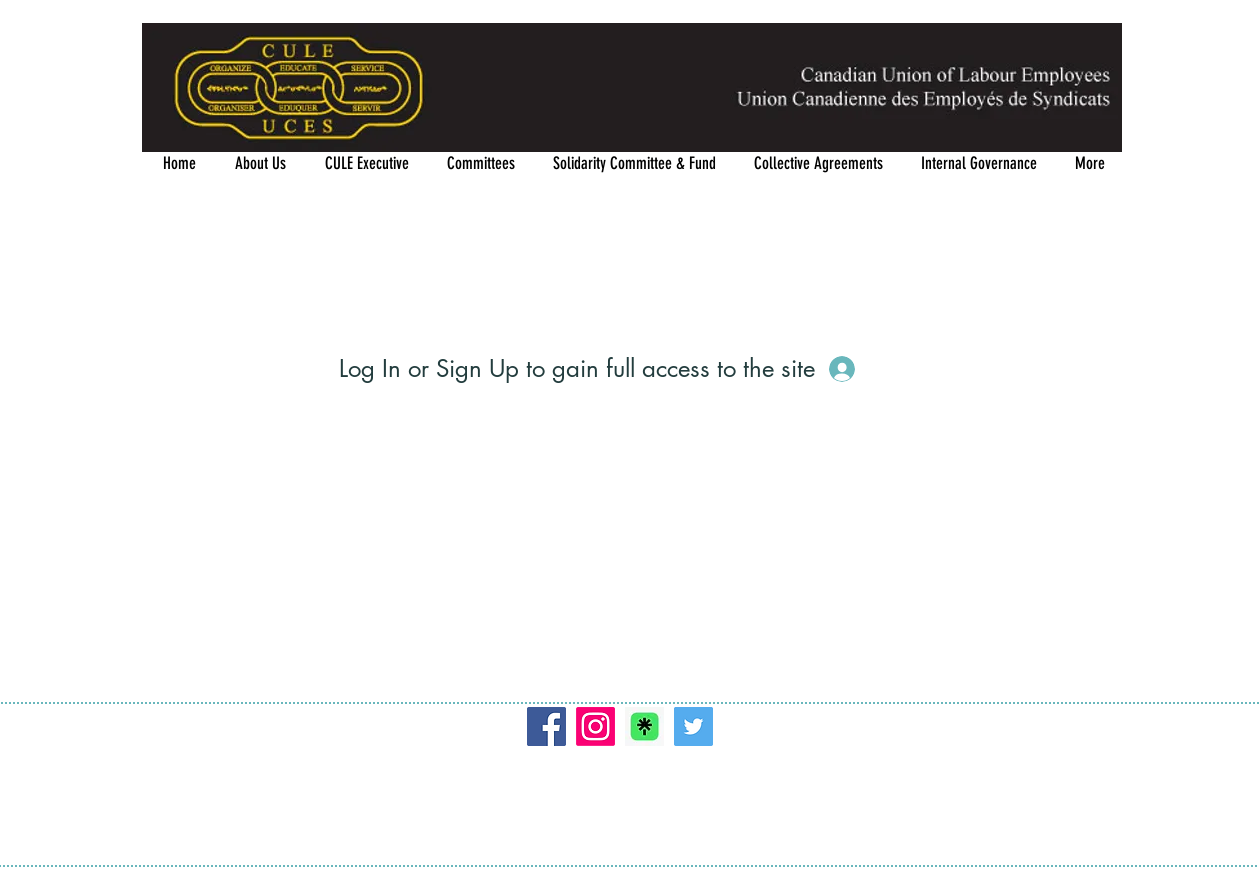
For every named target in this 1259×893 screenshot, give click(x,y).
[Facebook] (546, 726)
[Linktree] (644, 726)
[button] (481, 163)
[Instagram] (595, 726)
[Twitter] (693, 726)
